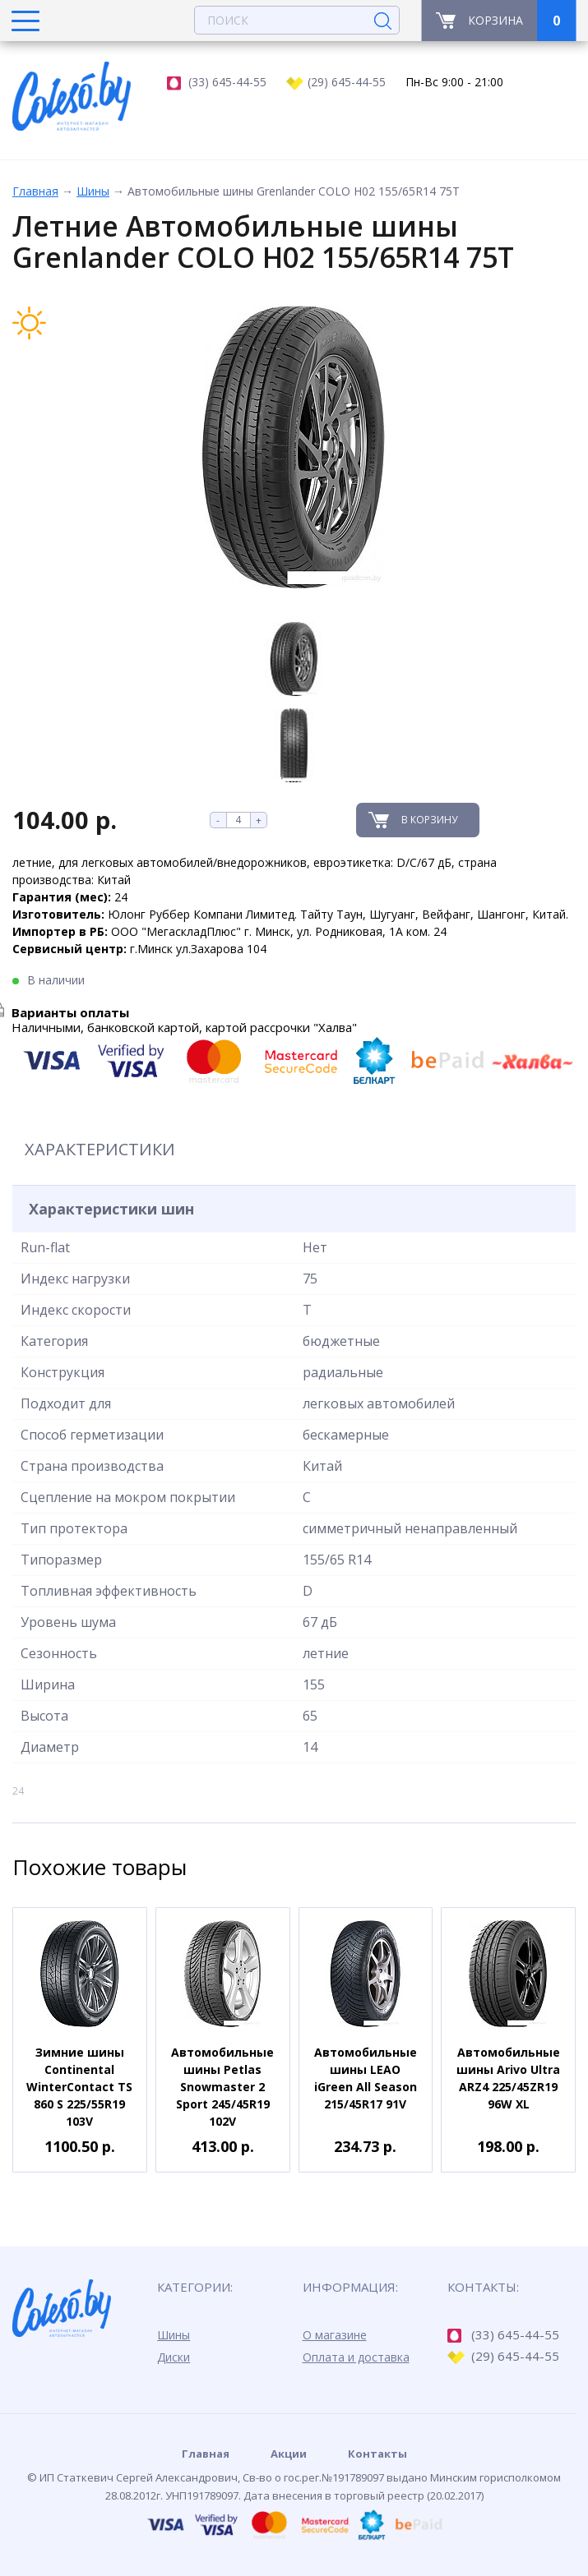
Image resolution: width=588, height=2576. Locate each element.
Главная (35, 191)
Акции (289, 2453)
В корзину (429, 820)
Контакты (377, 2453)
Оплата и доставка (356, 2357)
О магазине (335, 2335)
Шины (92, 191)
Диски (173, 2357)
